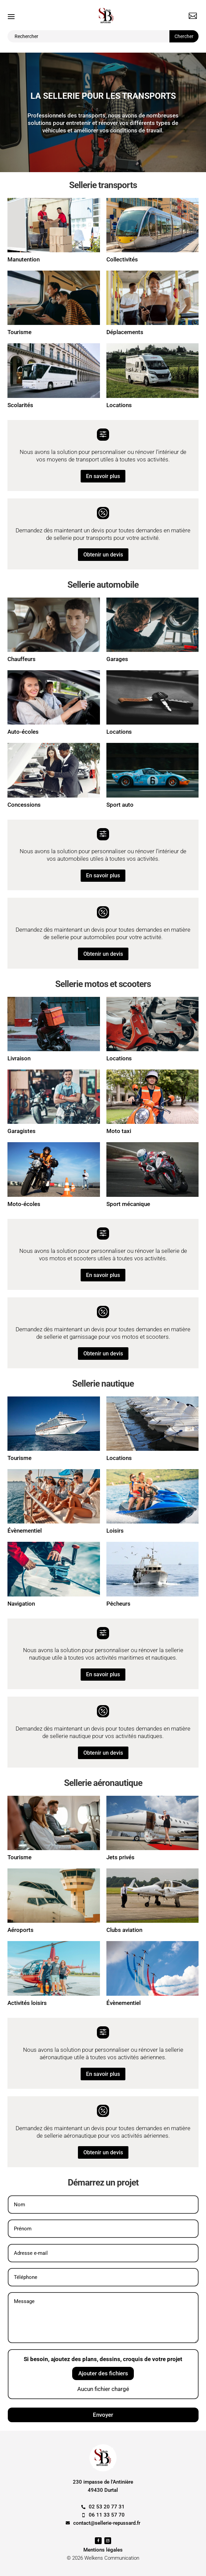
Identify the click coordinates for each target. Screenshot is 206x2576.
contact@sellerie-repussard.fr (106, 2523)
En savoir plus (103, 476)
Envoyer (103, 2414)
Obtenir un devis (103, 554)
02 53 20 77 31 (107, 2507)
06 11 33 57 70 (107, 2515)
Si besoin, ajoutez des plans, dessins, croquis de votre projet (103, 2359)
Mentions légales (103, 2550)
